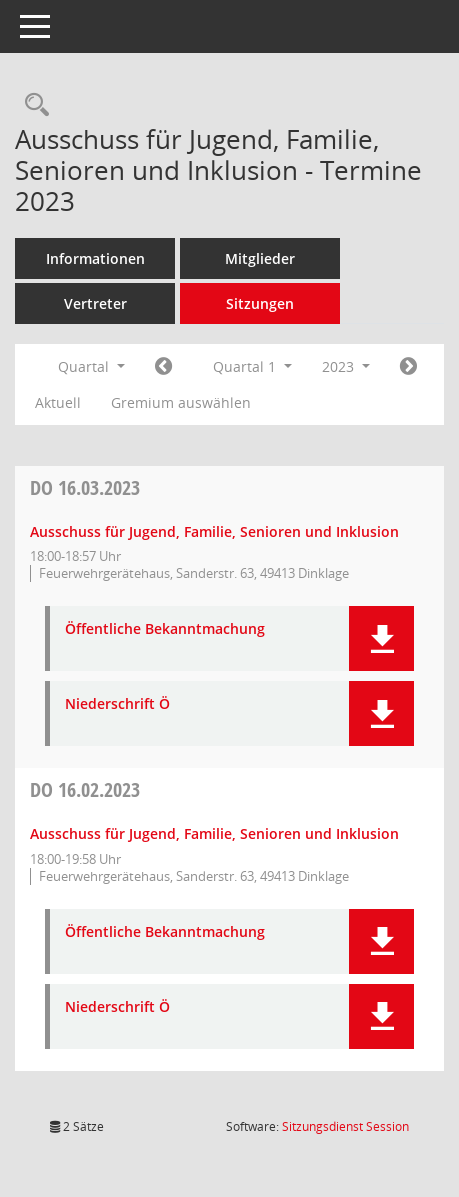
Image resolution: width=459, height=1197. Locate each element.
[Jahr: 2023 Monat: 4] (408, 367)
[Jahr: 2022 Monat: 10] (163, 367)
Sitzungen (260, 303)
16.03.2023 (85, 487)
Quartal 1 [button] (252, 366)
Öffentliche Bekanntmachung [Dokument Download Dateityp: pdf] (165, 629)
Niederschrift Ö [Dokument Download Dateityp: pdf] (117, 704)
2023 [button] (346, 366)
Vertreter (95, 303)
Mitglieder (260, 258)
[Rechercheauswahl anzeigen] (32, 105)
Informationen (95, 258)
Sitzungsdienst (345, 1126)
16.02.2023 (85, 789)
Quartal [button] (91, 366)
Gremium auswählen (181, 402)
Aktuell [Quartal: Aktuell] (58, 402)
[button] (381, 638)
